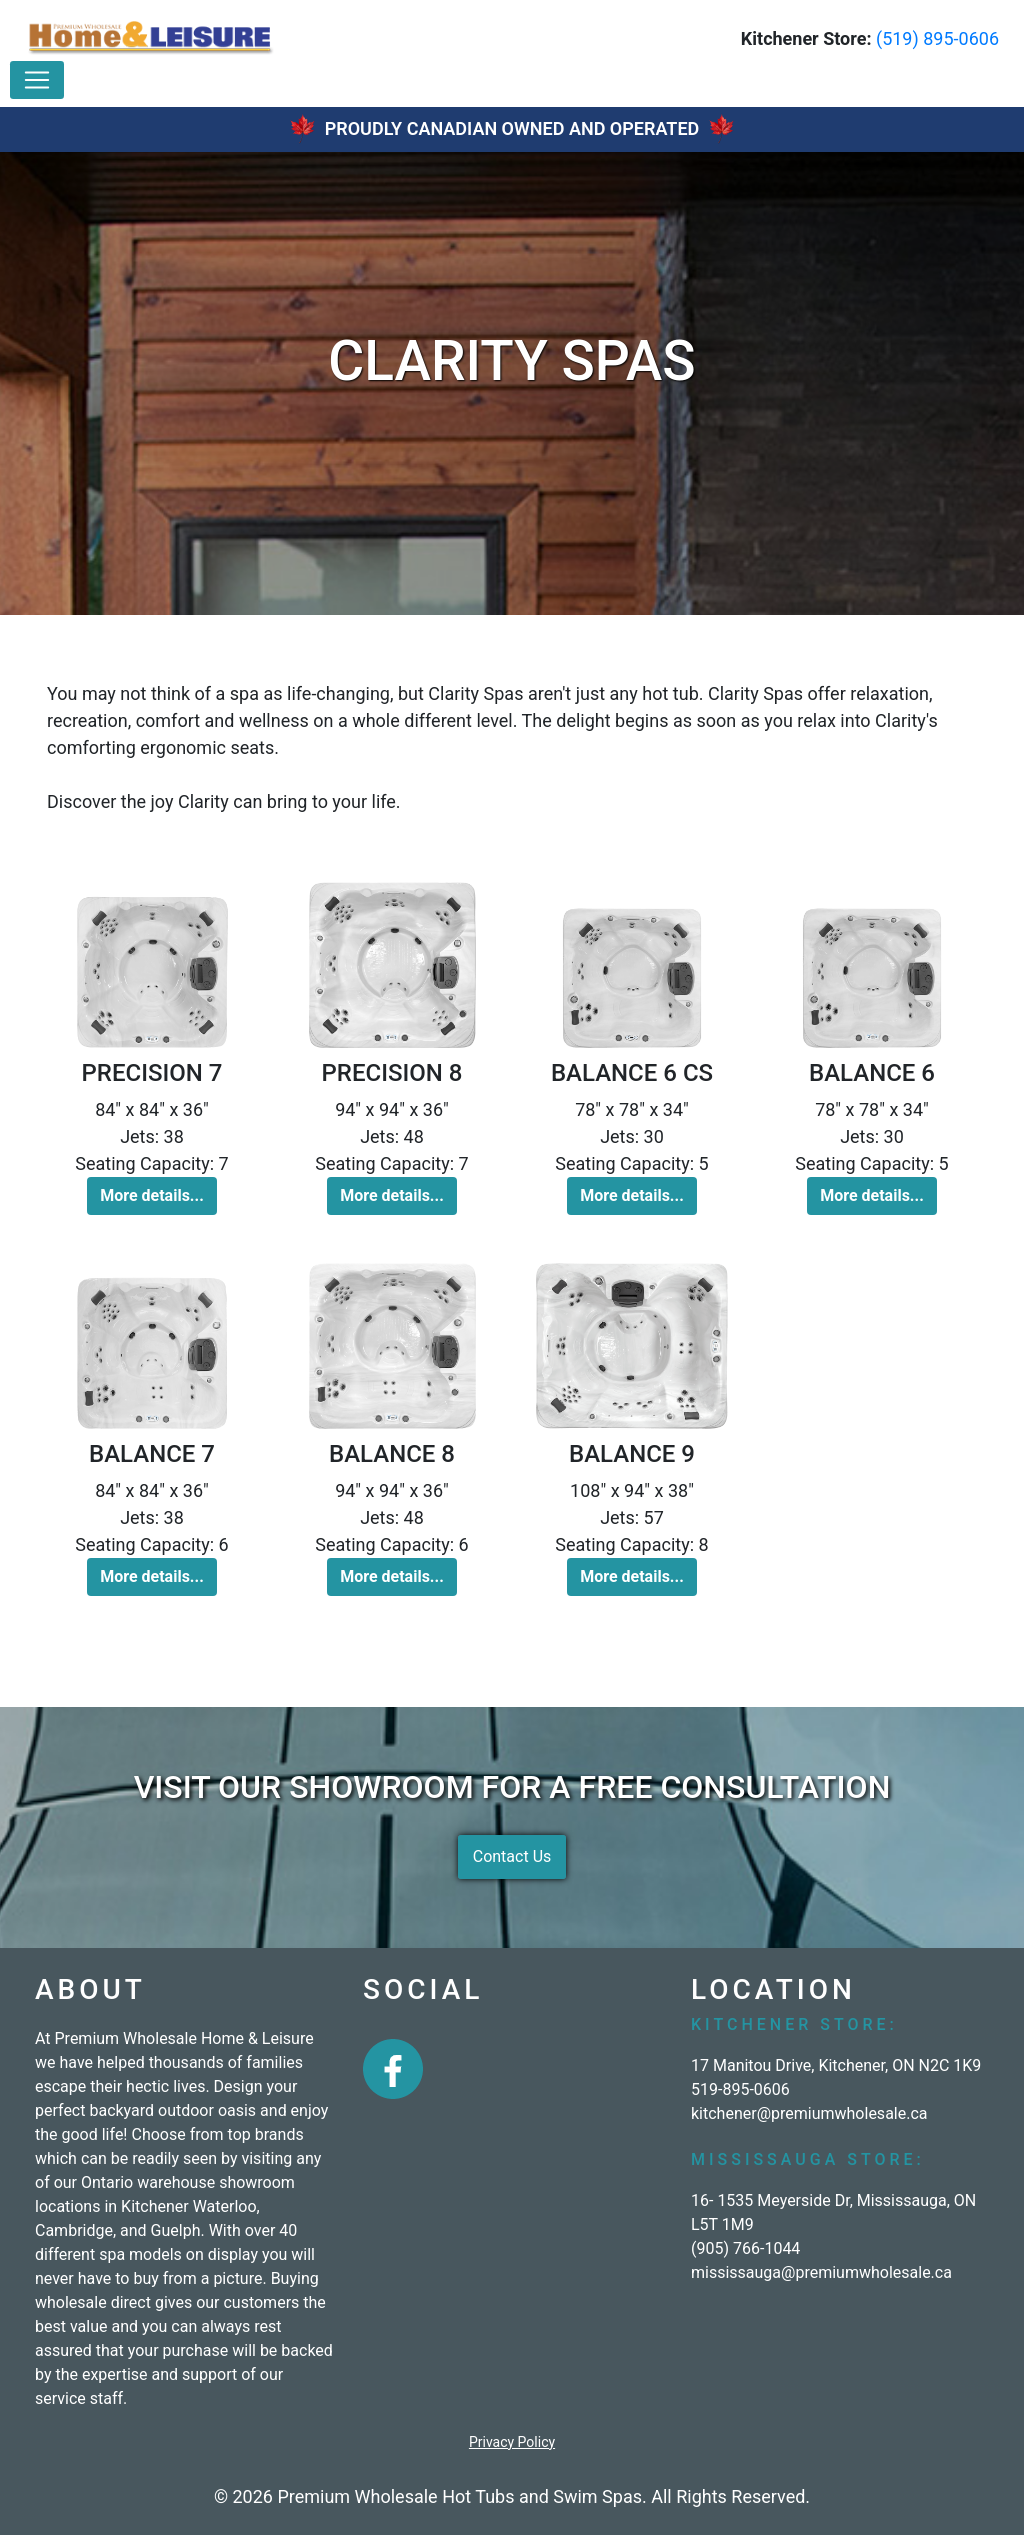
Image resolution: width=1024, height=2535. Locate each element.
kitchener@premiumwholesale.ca (809, 2113)
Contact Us (512, 1856)
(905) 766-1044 (745, 2248)
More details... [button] (152, 1195)
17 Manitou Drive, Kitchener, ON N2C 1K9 (836, 2065)
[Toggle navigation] (37, 80)
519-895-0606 (740, 2089)
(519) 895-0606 (937, 38)
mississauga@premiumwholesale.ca (821, 2272)
